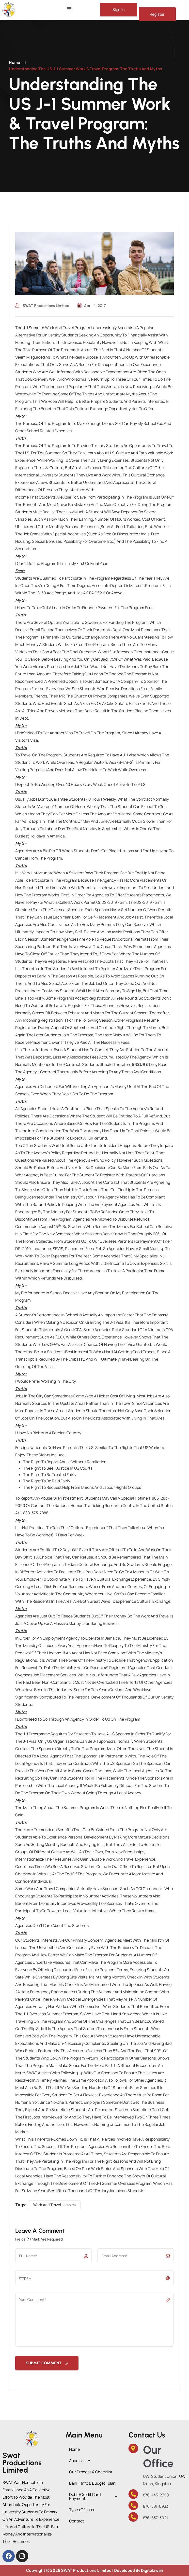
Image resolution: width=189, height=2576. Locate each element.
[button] (69, 8)
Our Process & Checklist (90, 2472)
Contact (76, 2521)
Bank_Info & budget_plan (92, 2483)
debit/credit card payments (94, 2496)
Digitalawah (152, 2570)
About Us (81, 2460)
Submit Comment (47, 2363)
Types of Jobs (81, 2509)
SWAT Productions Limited (42, 305)
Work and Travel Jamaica (54, 2204)
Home (14, 62)
